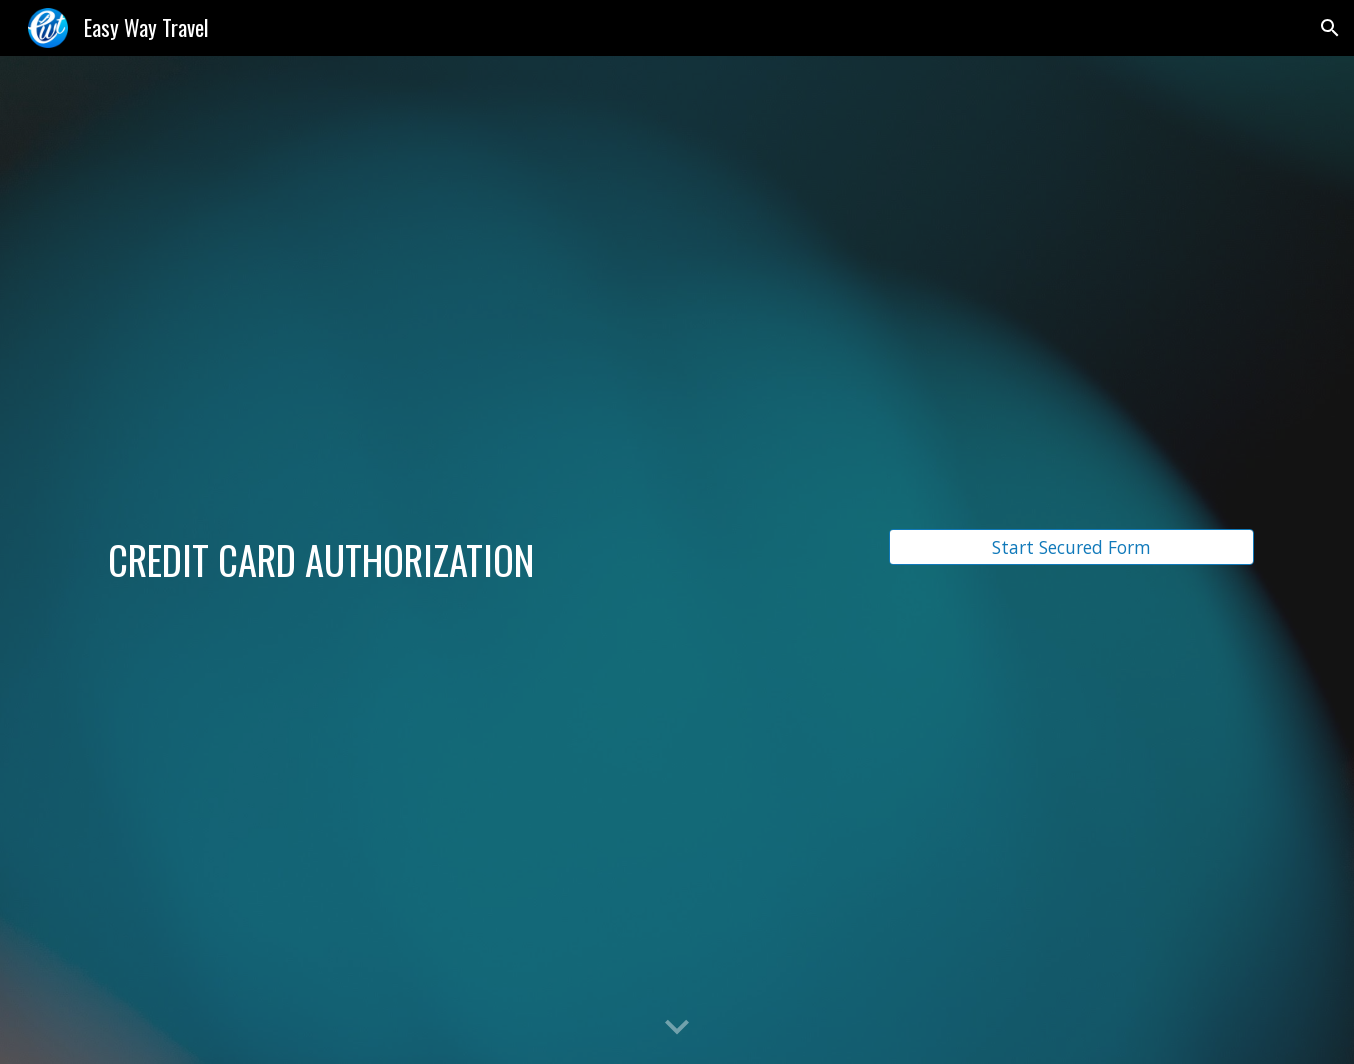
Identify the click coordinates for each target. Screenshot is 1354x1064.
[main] (480, 560)
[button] (1330, 28)
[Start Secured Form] (1071, 547)
